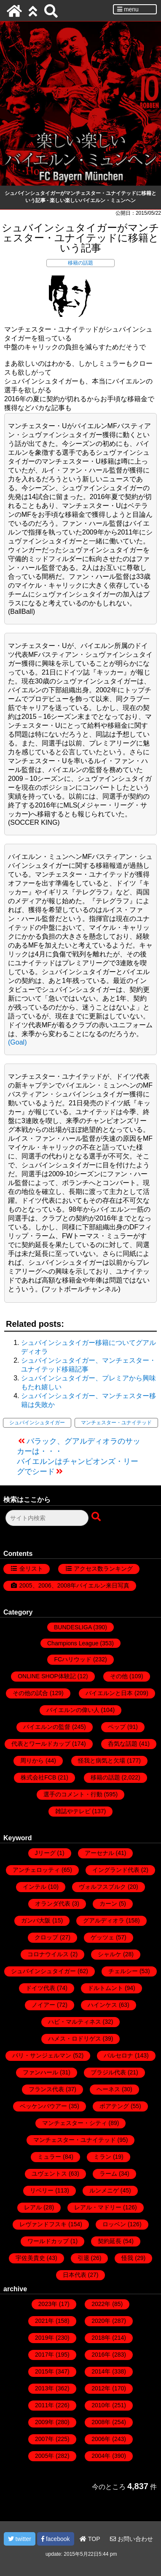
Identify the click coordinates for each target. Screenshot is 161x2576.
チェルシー (123, 1971)
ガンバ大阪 (36, 1920)
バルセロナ (118, 2055)
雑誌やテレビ (73, 1811)
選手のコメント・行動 (72, 1794)
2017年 (44, 2354)
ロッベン (114, 2224)
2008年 (100, 2422)
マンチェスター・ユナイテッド (116, 1423)
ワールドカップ (48, 2241)
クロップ (46, 1937)
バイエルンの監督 (46, 1726)
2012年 (100, 2388)
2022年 (100, 2304)
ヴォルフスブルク (102, 1886)
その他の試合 (30, 1693)
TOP (90, 2538)
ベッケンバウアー (43, 2106)
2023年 (47, 2304)
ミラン (102, 2156)
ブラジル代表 (108, 2072)
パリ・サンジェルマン (41, 2055)
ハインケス (102, 2004)
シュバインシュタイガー (37, 1423)
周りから (32, 1760)
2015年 (44, 2371)
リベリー (42, 2190)
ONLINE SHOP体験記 (47, 1676)
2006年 (100, 2439)
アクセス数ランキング (103, 1568)
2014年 (100, 2371)
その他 (119, 1676)
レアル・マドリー (97, 2207)
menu (128, 9)
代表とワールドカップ (40, 1743)
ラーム (108, 2173)
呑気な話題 (122, 1743)
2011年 (44, 2405)
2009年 (44, 2422)
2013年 (44, 2388)
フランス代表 (46, 2089)
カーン (108, 1903)
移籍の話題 (80, 263)
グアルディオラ (103, 1920)
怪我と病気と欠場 (101, 1760)
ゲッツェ (102, 1937)
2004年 (100, 2455)
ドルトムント (105, 1988)
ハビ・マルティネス (74, 2021)
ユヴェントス (49, 2173)
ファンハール (40, 2072)
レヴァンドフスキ (43, 2224)
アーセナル (99, 1853)
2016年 (100, 2354)
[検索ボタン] (96, 1517)
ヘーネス (108, 2089)
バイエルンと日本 (109, 1693)
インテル (34, 1886)
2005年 (44, 2455)
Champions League (72, 1643)
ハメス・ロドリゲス (74, 2038)
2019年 (44, 2337)
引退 (83, 2258)
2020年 (100, 2320)
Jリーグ (45, 1853)
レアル (33, 2207)
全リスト (31, 1568)
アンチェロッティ (36, 1869)
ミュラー (49, 2156)
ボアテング (114, 2106)
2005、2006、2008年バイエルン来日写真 (74, 1585)
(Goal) (17, 1042)
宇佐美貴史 (30, 2258)
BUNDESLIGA (72, 1627)
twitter (19, 2538)
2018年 (100, 2337)
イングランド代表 (116, 1869)
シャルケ (109, 1954)
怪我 (127, 2258)
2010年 (100, 2405)
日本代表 (74, 2274)
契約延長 (109, 2241)
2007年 (44, 2439)
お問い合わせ (131, 2538)
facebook (55, 2538)
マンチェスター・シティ (74, 2123)
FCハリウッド (72, 1659)
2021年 (44, 2320)
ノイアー (43, 2004)
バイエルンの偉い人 (72, 1710)
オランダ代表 (52, 1903)
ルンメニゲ (104, 2190)
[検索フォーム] (47, 1518)
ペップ (117, 1726)
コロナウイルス (48, 1954)
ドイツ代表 (40, 1988)
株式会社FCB (38, 1777)
